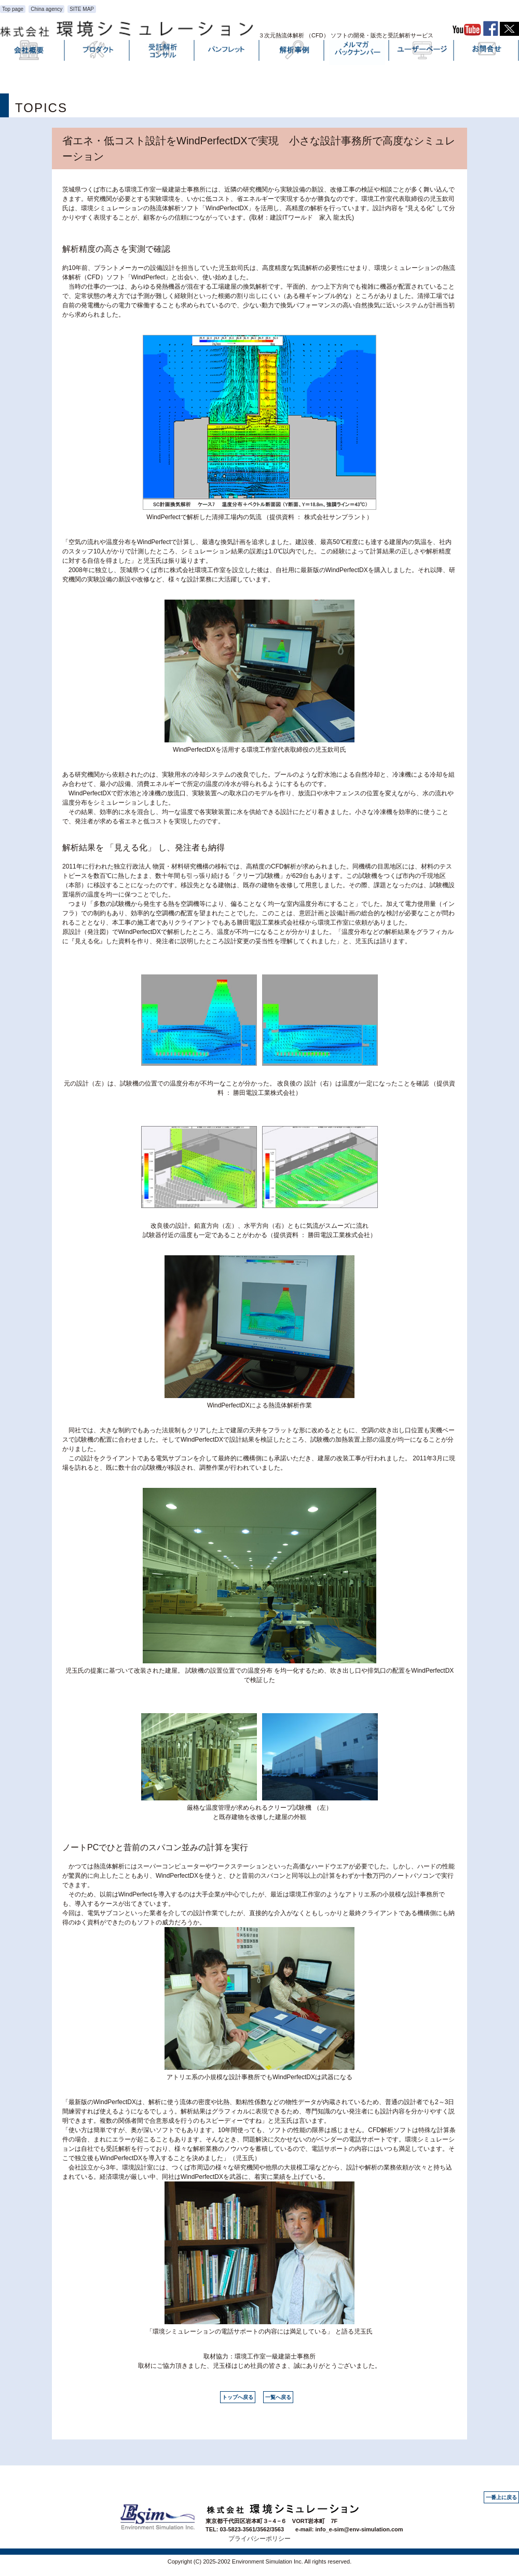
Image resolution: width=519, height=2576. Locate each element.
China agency (46, 9)
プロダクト (98, 52)
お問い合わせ (487, 52)
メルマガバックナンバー (357, 52)
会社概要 (33, 52)
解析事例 (292, 52)
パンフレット (227, 52)
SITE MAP (82, 9)
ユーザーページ (422, 52)
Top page (12, 9)
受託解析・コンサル (162, 52)
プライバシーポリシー (259, 2538)
